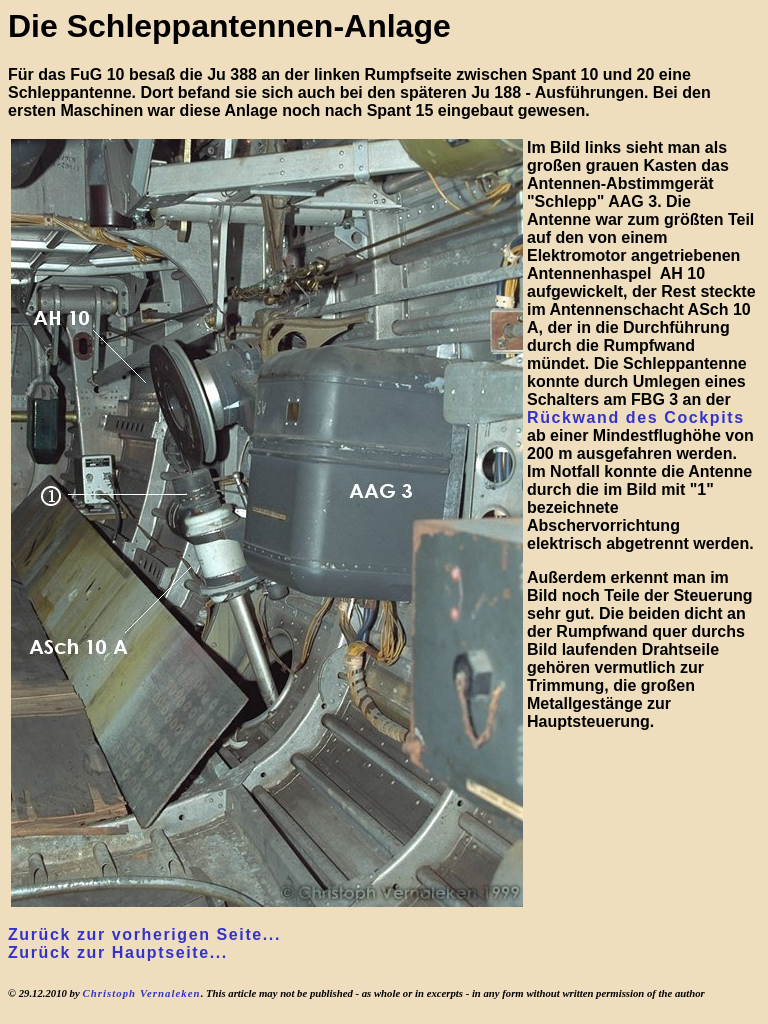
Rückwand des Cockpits (636, 417)
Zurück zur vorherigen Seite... (144, 934)
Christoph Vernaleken (141, 993)
